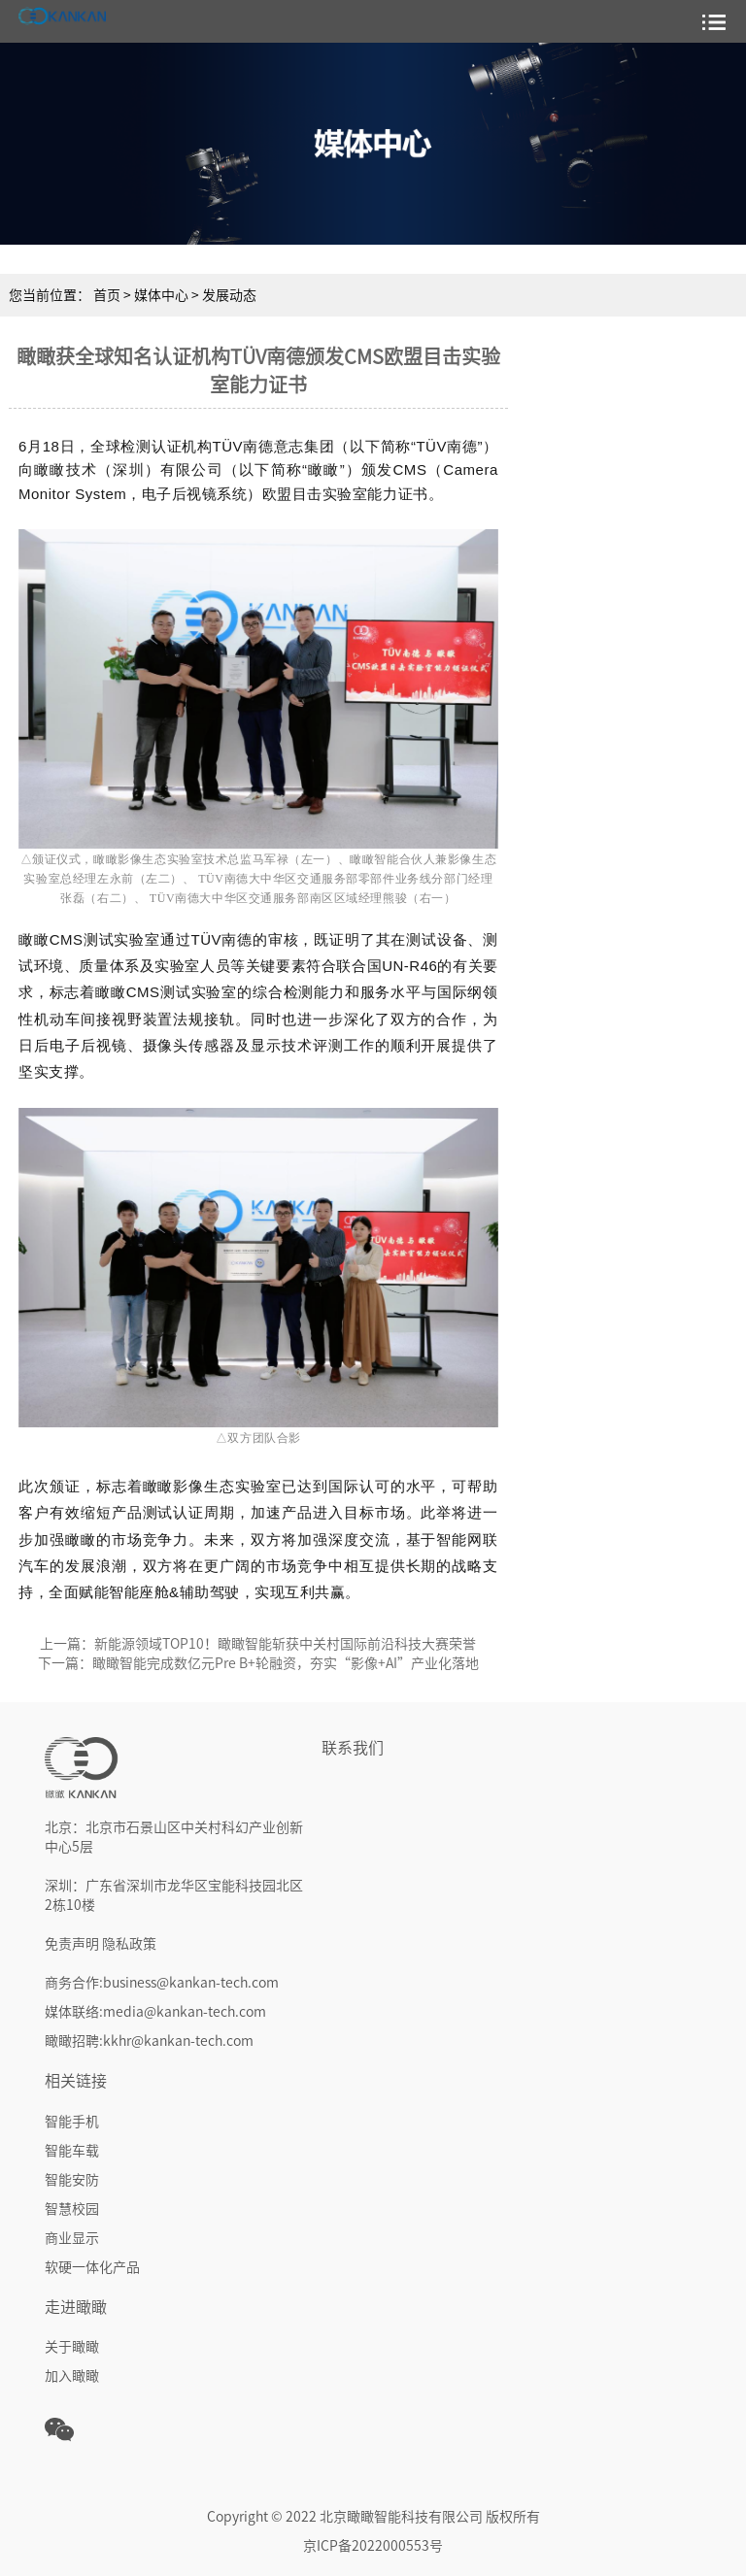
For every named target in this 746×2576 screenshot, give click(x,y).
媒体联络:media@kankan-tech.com (155, 2012)
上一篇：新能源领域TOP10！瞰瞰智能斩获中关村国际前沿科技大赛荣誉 (258, 1644)
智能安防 (72, 2180)
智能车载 (72, 2151)
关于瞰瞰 (72, 2347)
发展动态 (229, 295)
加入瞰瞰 (72, 2376)
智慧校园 (72, 2209)
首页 (106, 295)
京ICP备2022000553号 (373, 2546)
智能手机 (72, 2121)
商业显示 (72, 2238)
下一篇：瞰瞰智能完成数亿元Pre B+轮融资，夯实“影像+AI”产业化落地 (258, 1663)
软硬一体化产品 (92, 2267)
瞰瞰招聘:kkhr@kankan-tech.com (149, 2041)
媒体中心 (162, 295)
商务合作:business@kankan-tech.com (162, 1983)
